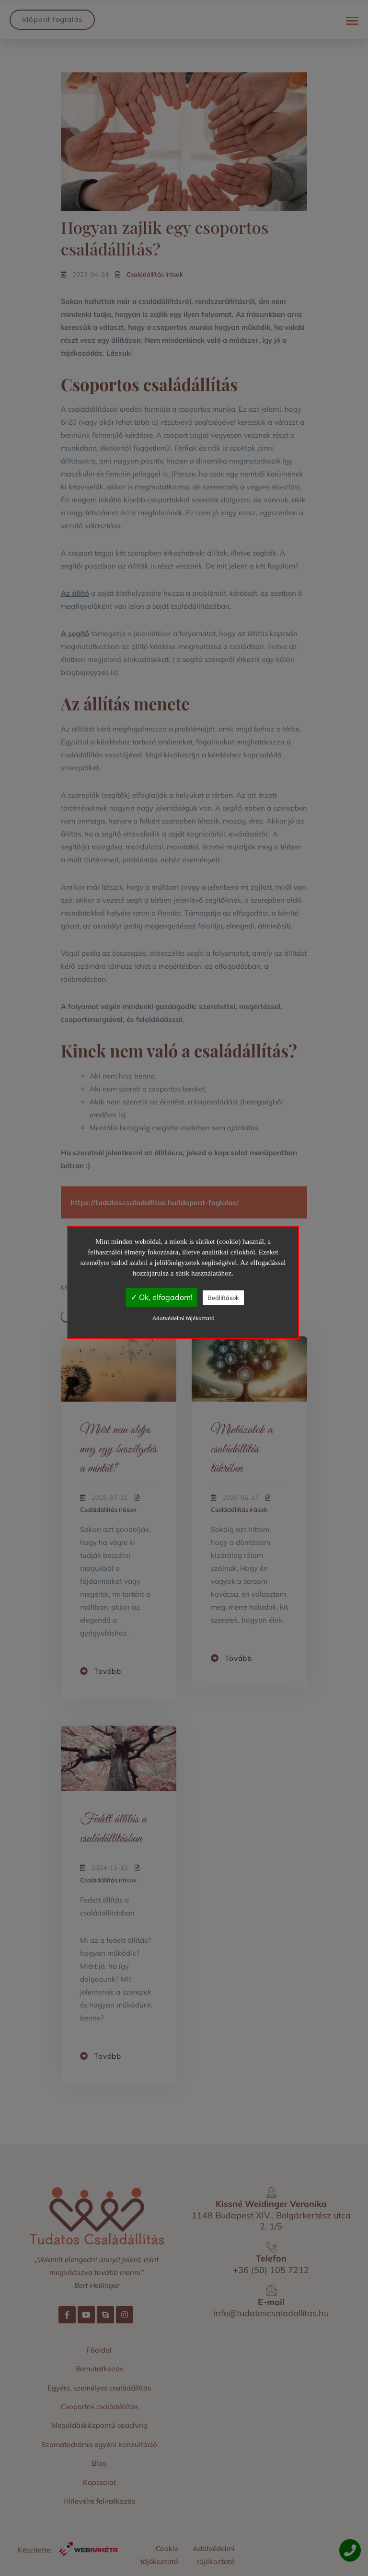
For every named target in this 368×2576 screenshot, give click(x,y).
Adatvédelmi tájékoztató (183, 1318)
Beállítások (223, 1297)
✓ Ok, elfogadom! (162, 1297)
